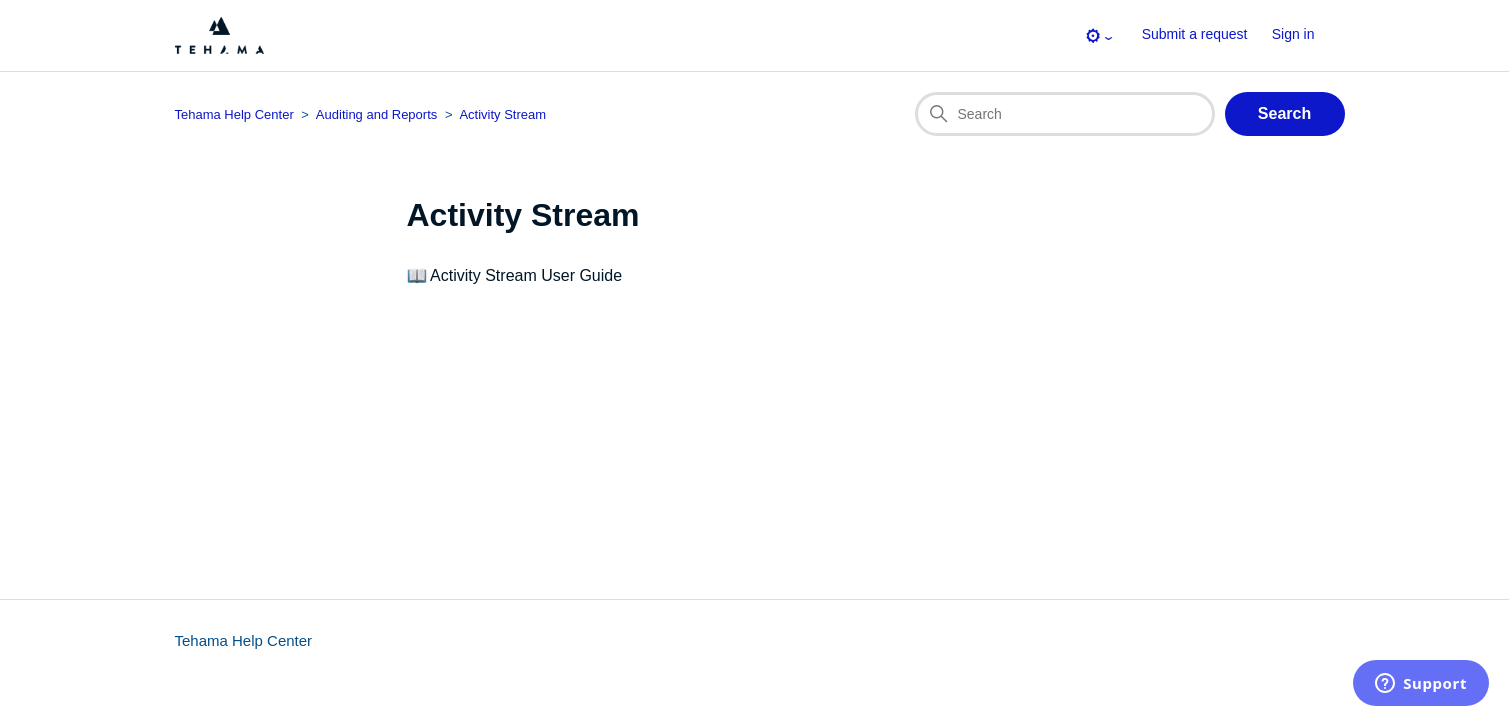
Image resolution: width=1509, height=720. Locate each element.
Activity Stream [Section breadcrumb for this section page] (502, 114)
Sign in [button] (1293, 34)
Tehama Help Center (244, 640)
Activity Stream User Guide (526, 275)
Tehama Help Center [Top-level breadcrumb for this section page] (234, 114)
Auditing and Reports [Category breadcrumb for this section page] (376, 114)
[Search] (1065, 114)
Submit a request (1195, 34)
